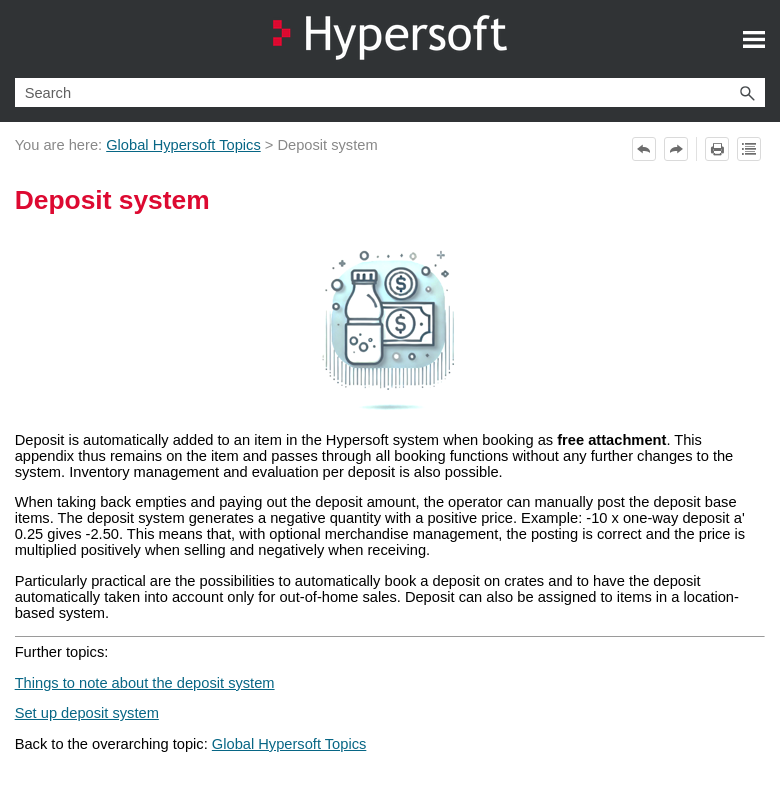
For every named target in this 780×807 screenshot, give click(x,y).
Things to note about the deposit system (145, 683)
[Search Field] (390, 92)
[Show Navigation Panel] (754, 39)
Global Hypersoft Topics (183, 145)
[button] (747, 92)
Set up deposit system (87, 713)
